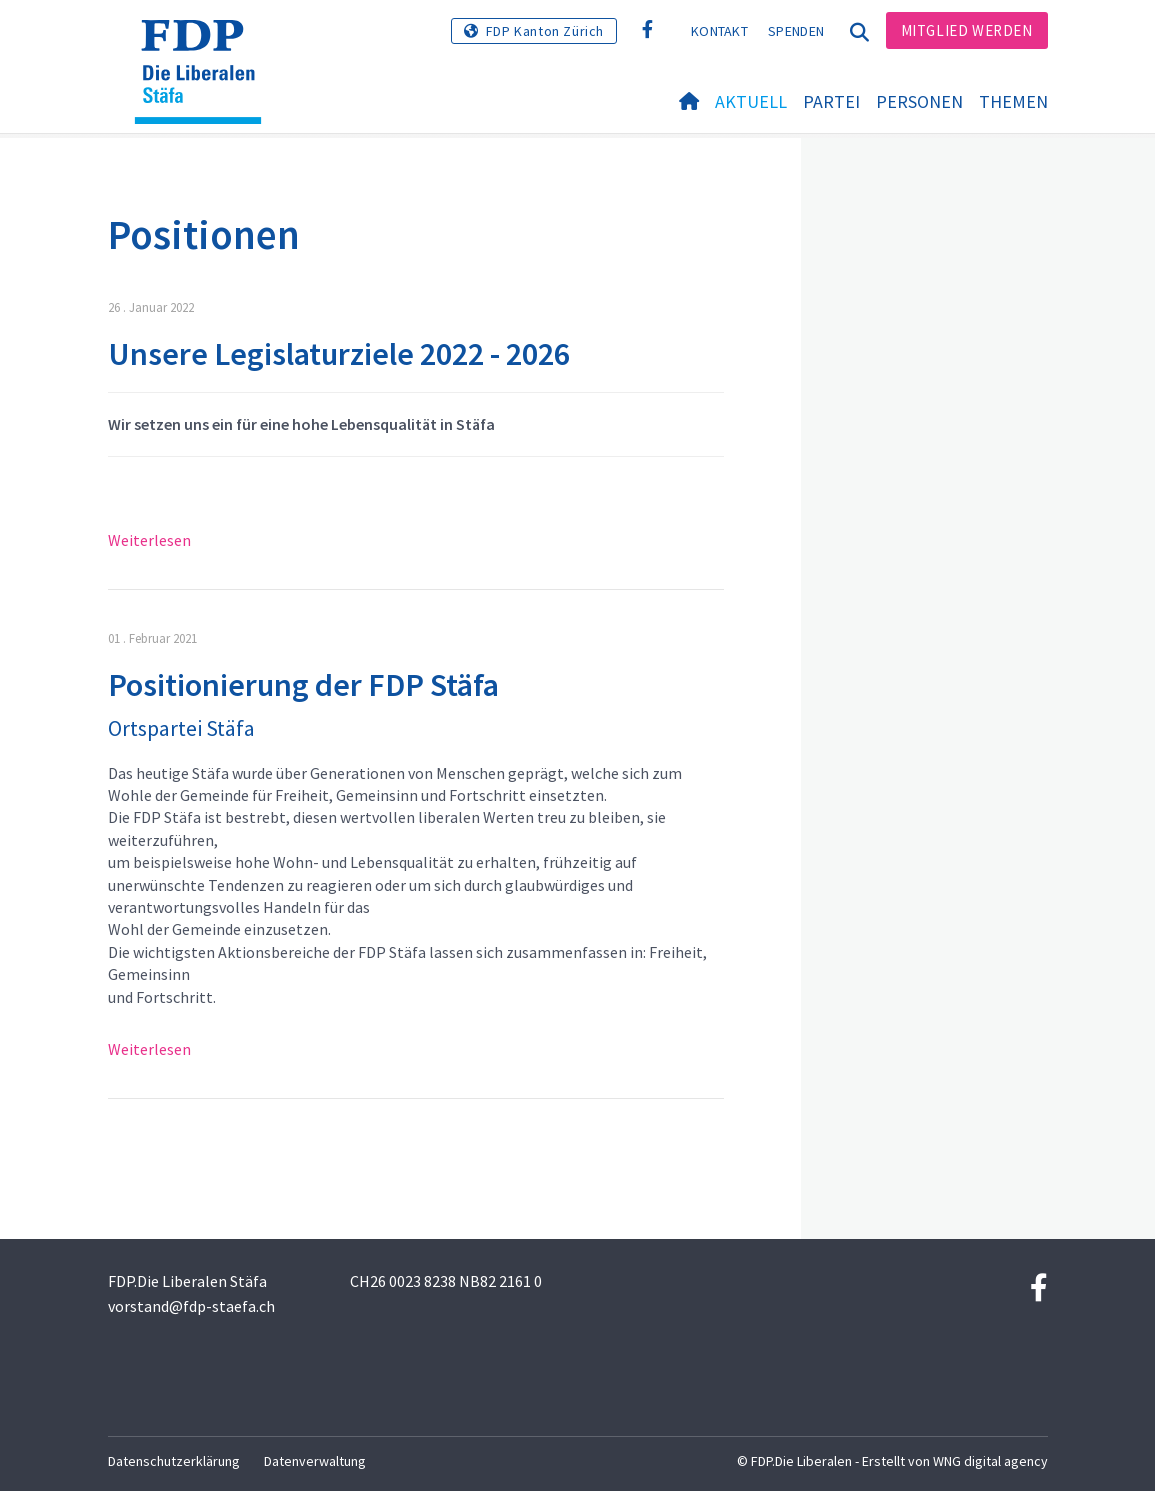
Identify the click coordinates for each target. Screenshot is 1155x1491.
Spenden (796, 31)
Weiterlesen (149, 540)
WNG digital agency (990, 1461)
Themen (1013, 101)
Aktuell (751, 101)
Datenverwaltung (315, 1461)
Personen (919, 101)
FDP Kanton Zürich (545, 31)
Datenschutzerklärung (174, 1461)
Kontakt (719, 31)
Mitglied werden (967, 30)
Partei (831, 101)
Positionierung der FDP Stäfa (303, 685)
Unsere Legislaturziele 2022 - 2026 (339, 354)
